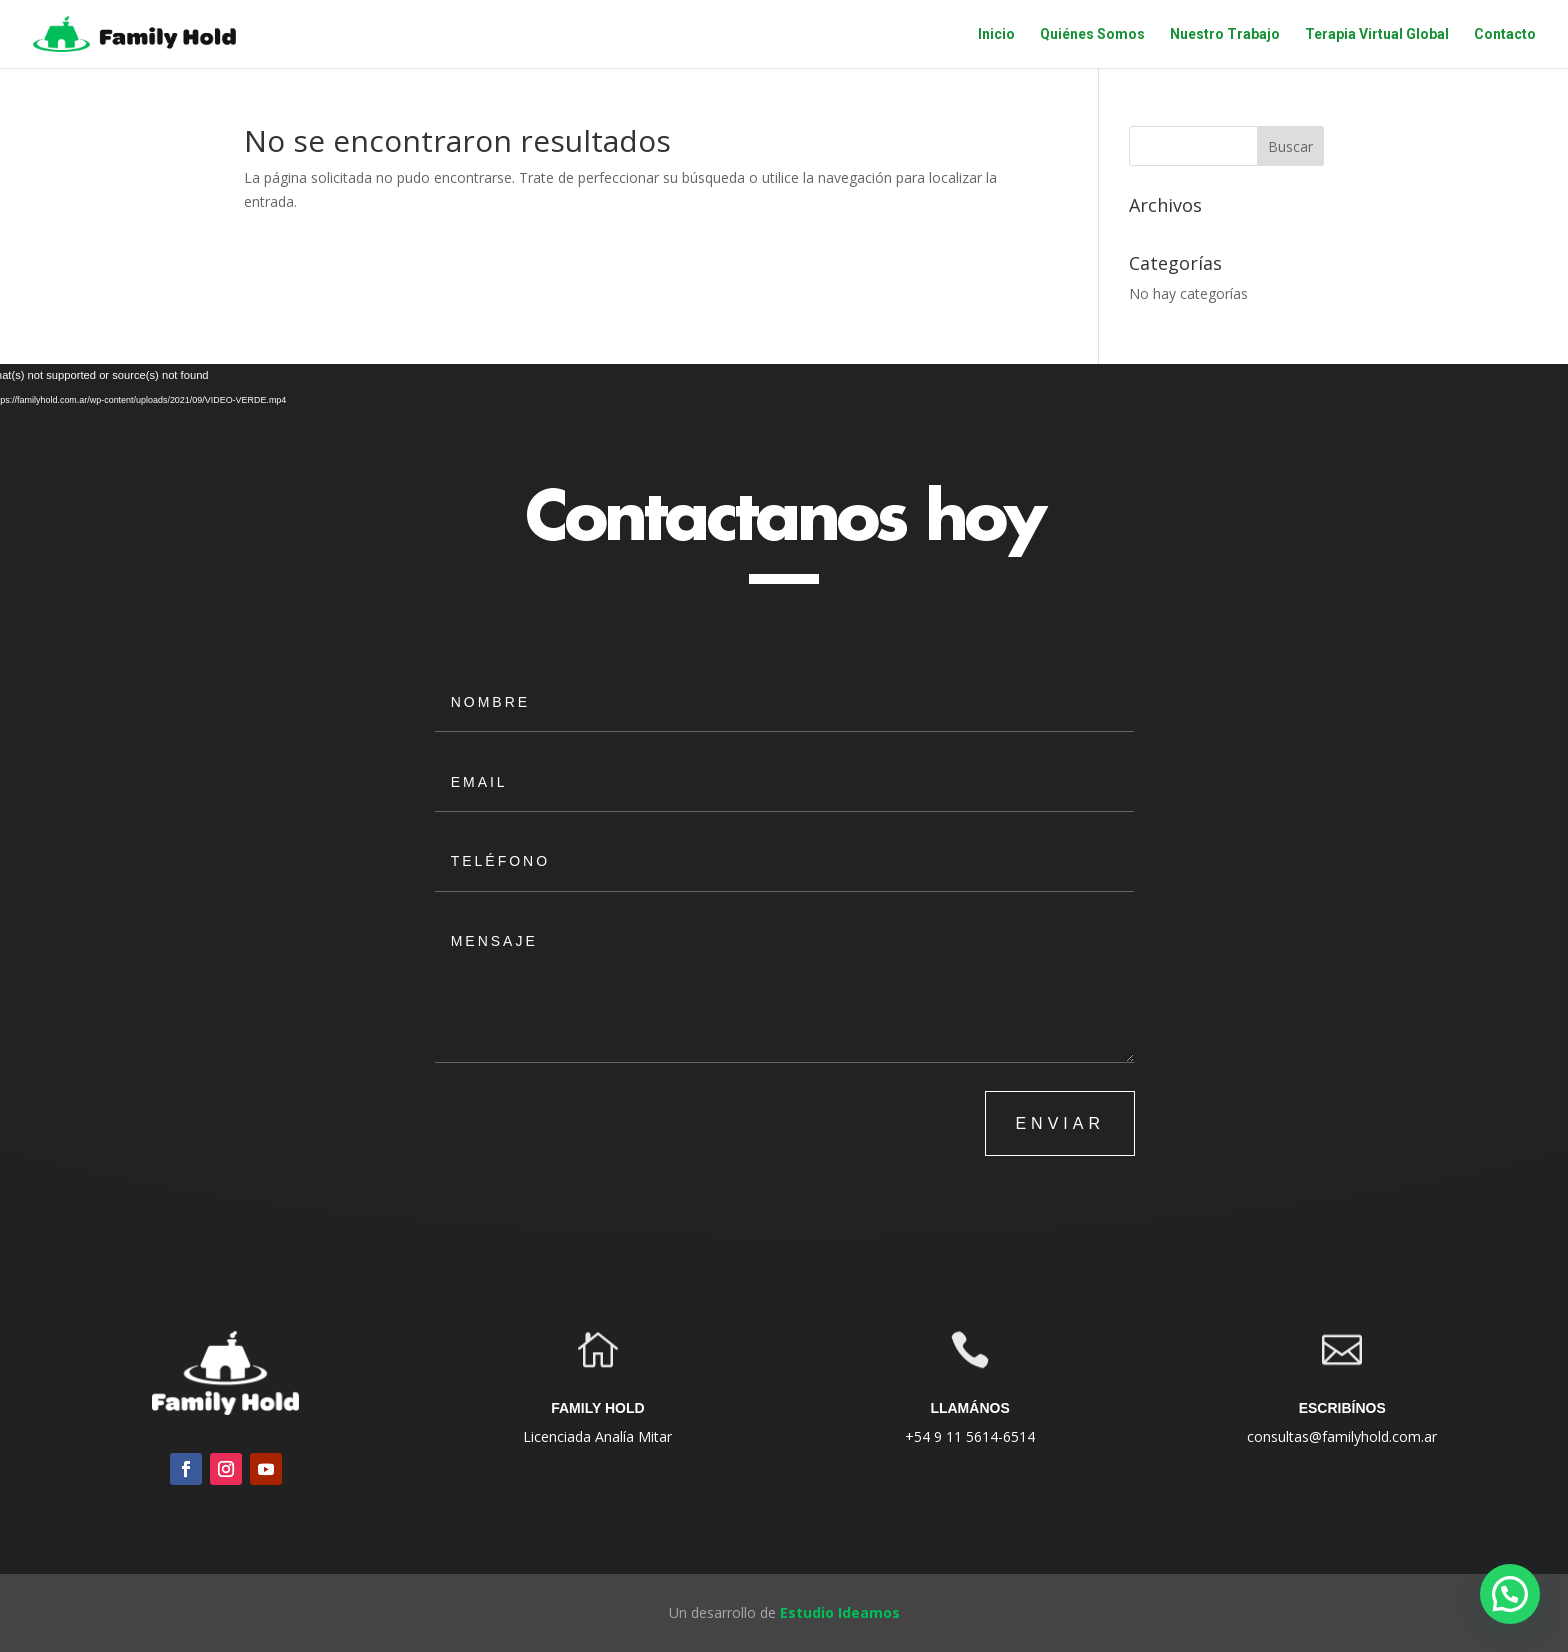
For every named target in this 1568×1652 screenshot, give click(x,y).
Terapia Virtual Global (1377, 34)
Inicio (996, 34)
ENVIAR (1060, 1123)
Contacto (1505, 34)
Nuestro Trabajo (1225, 34)
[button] (1510, 1594)
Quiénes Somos (1092, 34)
